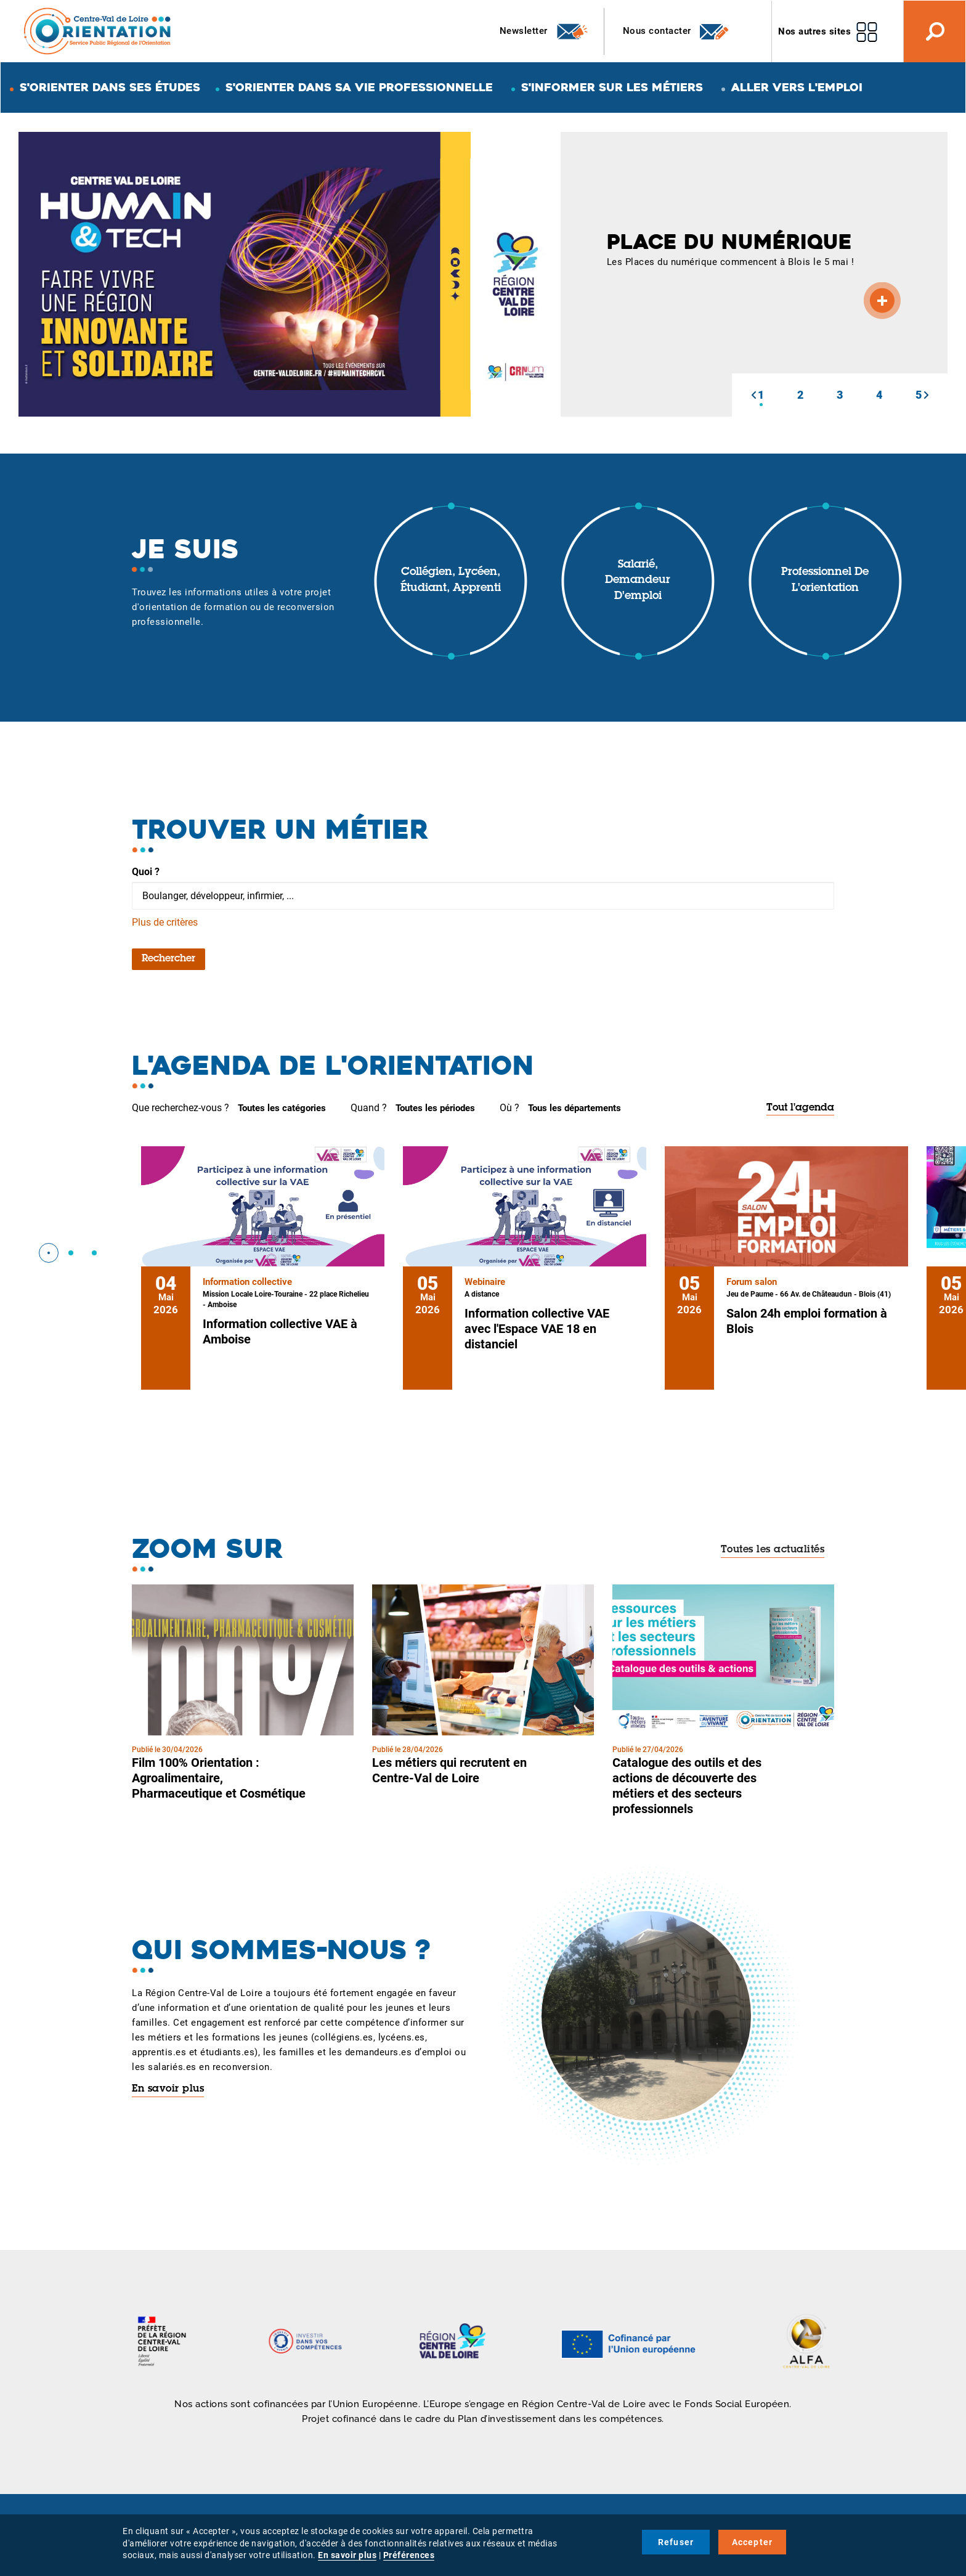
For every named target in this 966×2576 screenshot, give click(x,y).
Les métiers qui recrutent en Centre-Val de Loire (449, 1770)
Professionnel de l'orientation (825, 580)
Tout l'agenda (800, 1108)
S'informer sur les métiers (612, 87)
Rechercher (168, 959)
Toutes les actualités (773, 1550)
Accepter (752, 2542)
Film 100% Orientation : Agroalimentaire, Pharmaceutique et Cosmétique (219, 1778)
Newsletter (544, 31)
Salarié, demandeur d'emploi (637, 581)
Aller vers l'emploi (796, 87)
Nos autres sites (814, 31)
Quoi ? (146, 872)
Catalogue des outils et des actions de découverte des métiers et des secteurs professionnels (686, 1785)
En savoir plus (168, 2089)
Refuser (676, 2542)
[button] (753, 395)
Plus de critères (165, 922)
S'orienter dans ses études (110, 87)
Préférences (409, 2555)
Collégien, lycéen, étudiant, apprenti (450, 580)
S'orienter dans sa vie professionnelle (359, 87)
